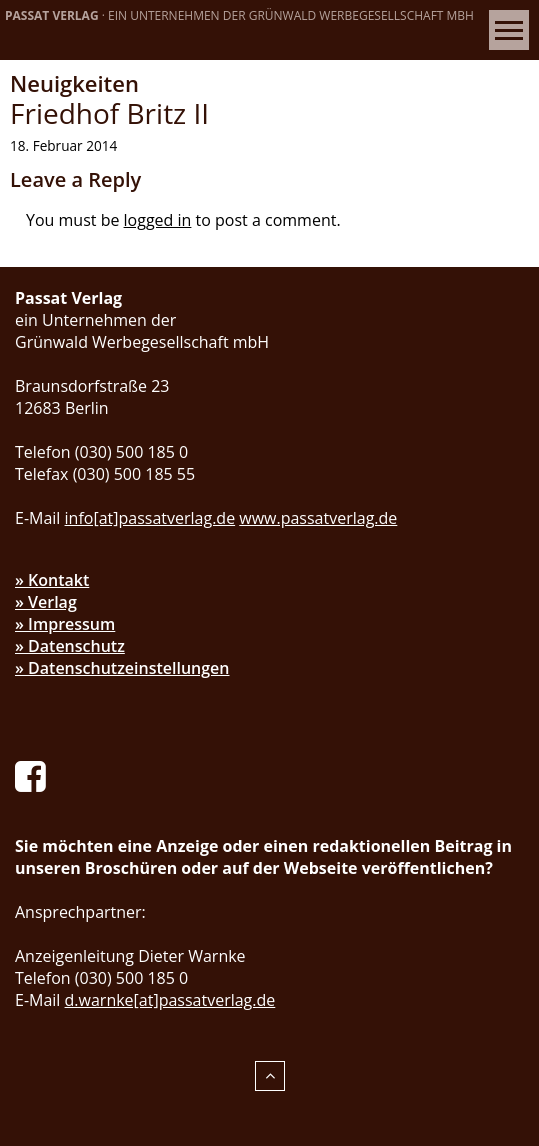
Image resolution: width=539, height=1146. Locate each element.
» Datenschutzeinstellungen (122, 668)
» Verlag (46, 602)
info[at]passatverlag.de (150, 518)
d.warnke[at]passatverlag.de (170, 1000)
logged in (158, 220)
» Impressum (65, 624)
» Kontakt (52, 580)
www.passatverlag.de (318, 518)
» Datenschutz (70, 646)
